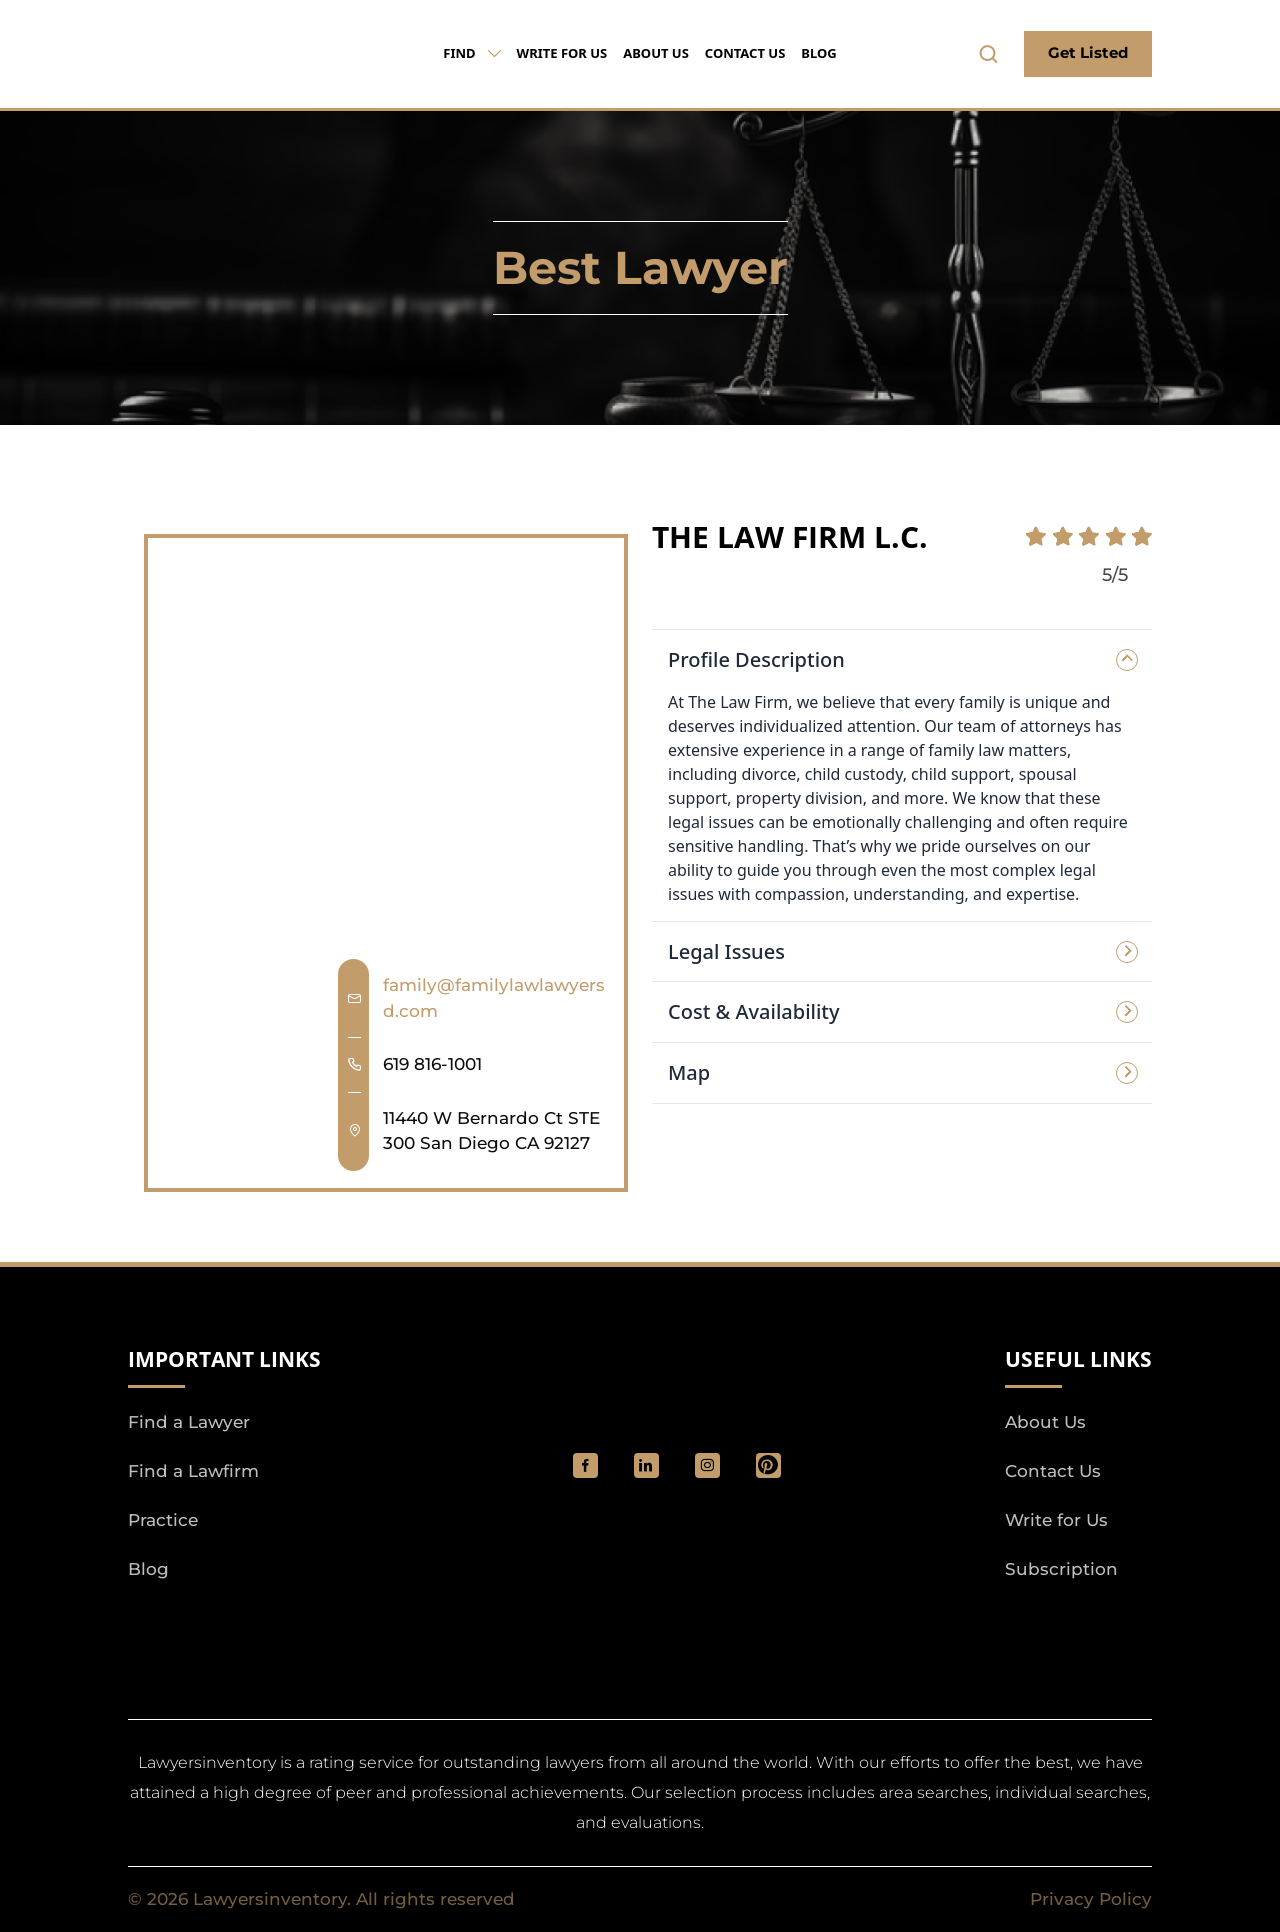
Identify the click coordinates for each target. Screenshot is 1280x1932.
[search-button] (989, 54)
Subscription (1061, 1569)
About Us (656, 53)
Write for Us (562, 53)
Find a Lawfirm (193, 1471)
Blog (818, 53)
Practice (163, 1520)
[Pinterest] (768, 1465)
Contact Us (745, 53)
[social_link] (585, 1465)
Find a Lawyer (189, 1422)
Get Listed (1088, 52)
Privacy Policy (1091, 1899)
